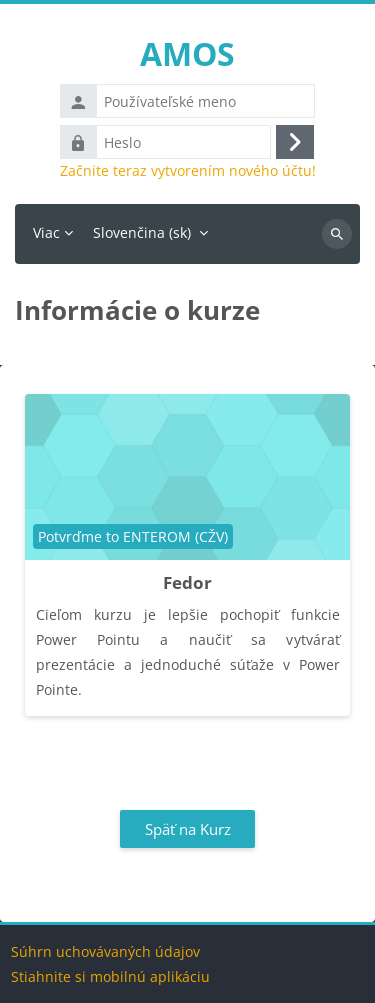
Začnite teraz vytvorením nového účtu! (188, 171)
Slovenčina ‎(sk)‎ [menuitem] (142, 232)
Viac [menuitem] (46, 232)
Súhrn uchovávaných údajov (105, 951)
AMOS (187, 53)
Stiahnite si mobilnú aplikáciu (110, 976)
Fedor (187, 582)
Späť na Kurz (188, 829)
